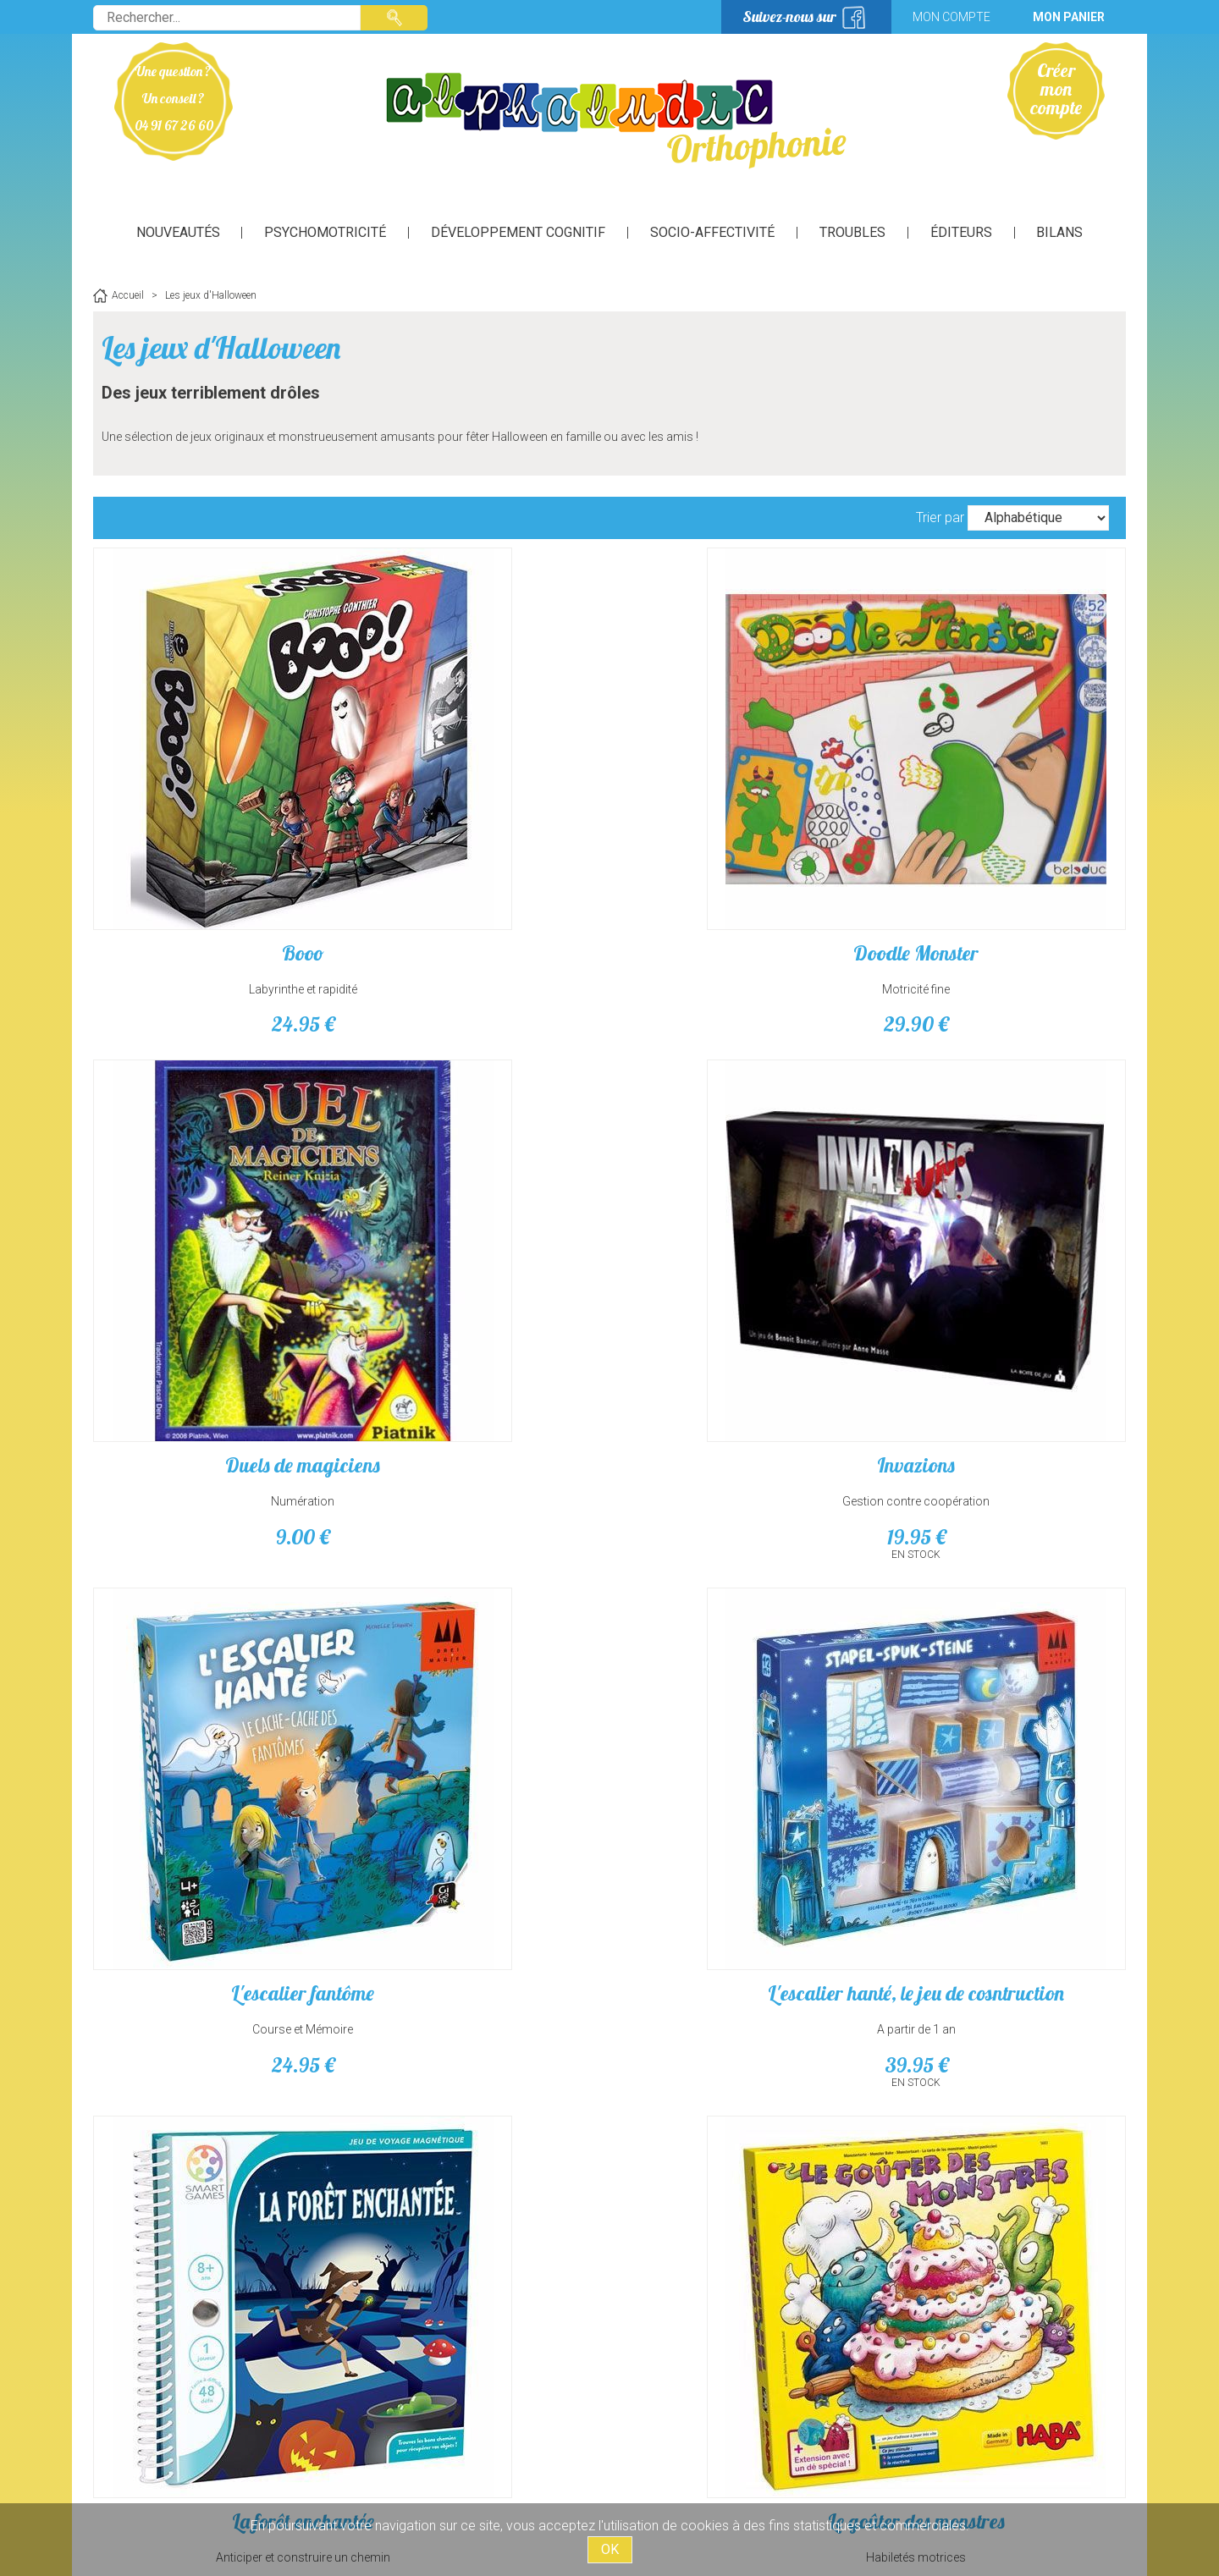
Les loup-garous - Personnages (741, 1607)
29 (478, 887)
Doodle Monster (478, 816)
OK (610, 2549)
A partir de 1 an (478, 1242)
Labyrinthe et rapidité (216, 852)
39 (478, 1278)
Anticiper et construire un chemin (741, 1242)
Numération (741, 852)
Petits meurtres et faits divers (741, 1998)
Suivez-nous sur (789, 16)
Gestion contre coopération (1003, 852)
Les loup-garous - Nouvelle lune (479, 1607)
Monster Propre (478, 1988)
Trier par (940, 517)
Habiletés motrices (1003, 1242)
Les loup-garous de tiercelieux (1003, 1607)
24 (216, 887)
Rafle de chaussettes (1003, 1988)
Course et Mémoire (216, 1242)
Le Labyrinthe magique (216, 1597)
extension (479, 1633)
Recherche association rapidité (1003, 2024)
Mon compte (951, 17)
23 (1003, 1278)
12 (740, 1278)
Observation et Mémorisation (216, 1633)
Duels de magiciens (741, 816)
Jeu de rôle (1003, 1633)
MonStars (216, 1988)
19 (1003, 887)
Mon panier (1069, 17)
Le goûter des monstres (1003, 1206)
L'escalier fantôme (216, 1206)
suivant (639, 2183)
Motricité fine (478, 852)
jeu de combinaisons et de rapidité (216, 2024)
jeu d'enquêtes (741, 2024)
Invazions (1003, 816)
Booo (216, 816)
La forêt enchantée (741, 1206)
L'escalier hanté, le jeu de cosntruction (478, 1216)
